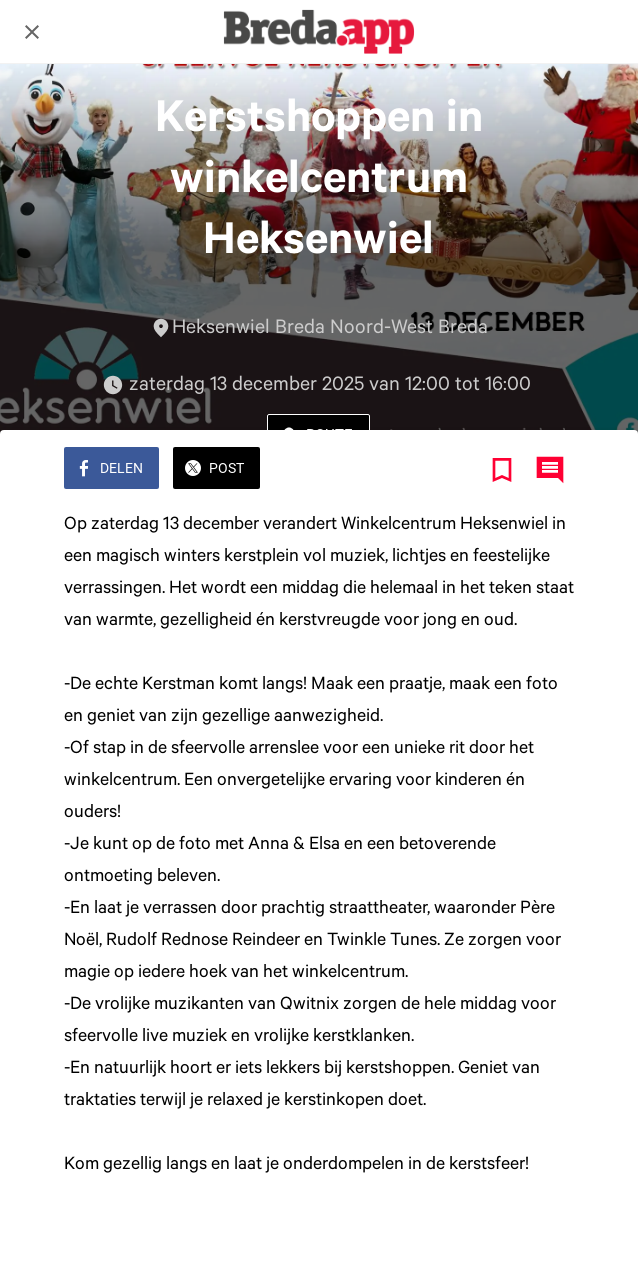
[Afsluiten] (32, 32)
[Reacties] (550, 470)
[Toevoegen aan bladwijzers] (502, 470)
